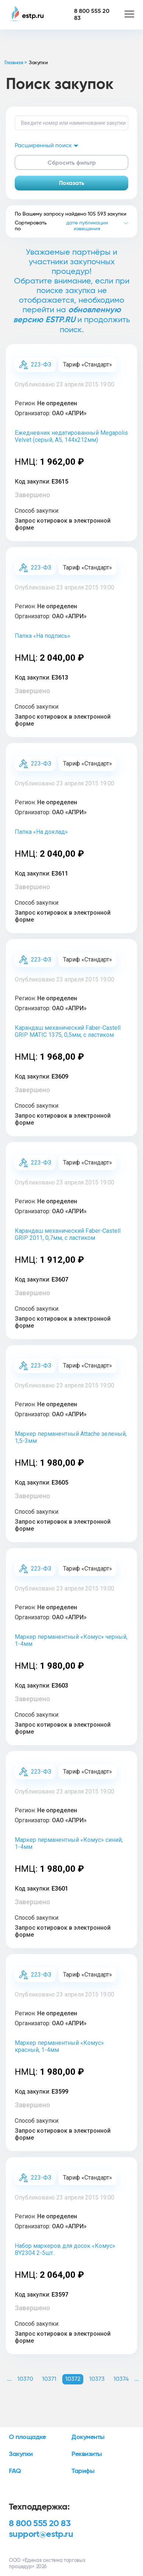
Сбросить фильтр (72, 163)
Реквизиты (87, 2454)
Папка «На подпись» (42, 635)
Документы (88, 2437)
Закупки (21, 2454)
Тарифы (83, 2471)
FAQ (15, 2471)
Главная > (15, 62)
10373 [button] (97, 2379)
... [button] (9, 2379)
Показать (71, 183)
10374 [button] (121, 2379)
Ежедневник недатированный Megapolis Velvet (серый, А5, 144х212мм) (71, 436)
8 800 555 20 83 (39, 2523)
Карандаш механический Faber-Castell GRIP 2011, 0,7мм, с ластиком (68, 1234)
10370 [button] (25, 2379)
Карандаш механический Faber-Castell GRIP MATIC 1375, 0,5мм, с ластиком (68, 1031)
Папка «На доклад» (41, 831)
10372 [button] (72, 2379)
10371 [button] (49, 2379)
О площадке (27, 2437)
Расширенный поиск (47, 145)
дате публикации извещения (87, 225)
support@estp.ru (41, 2534)
